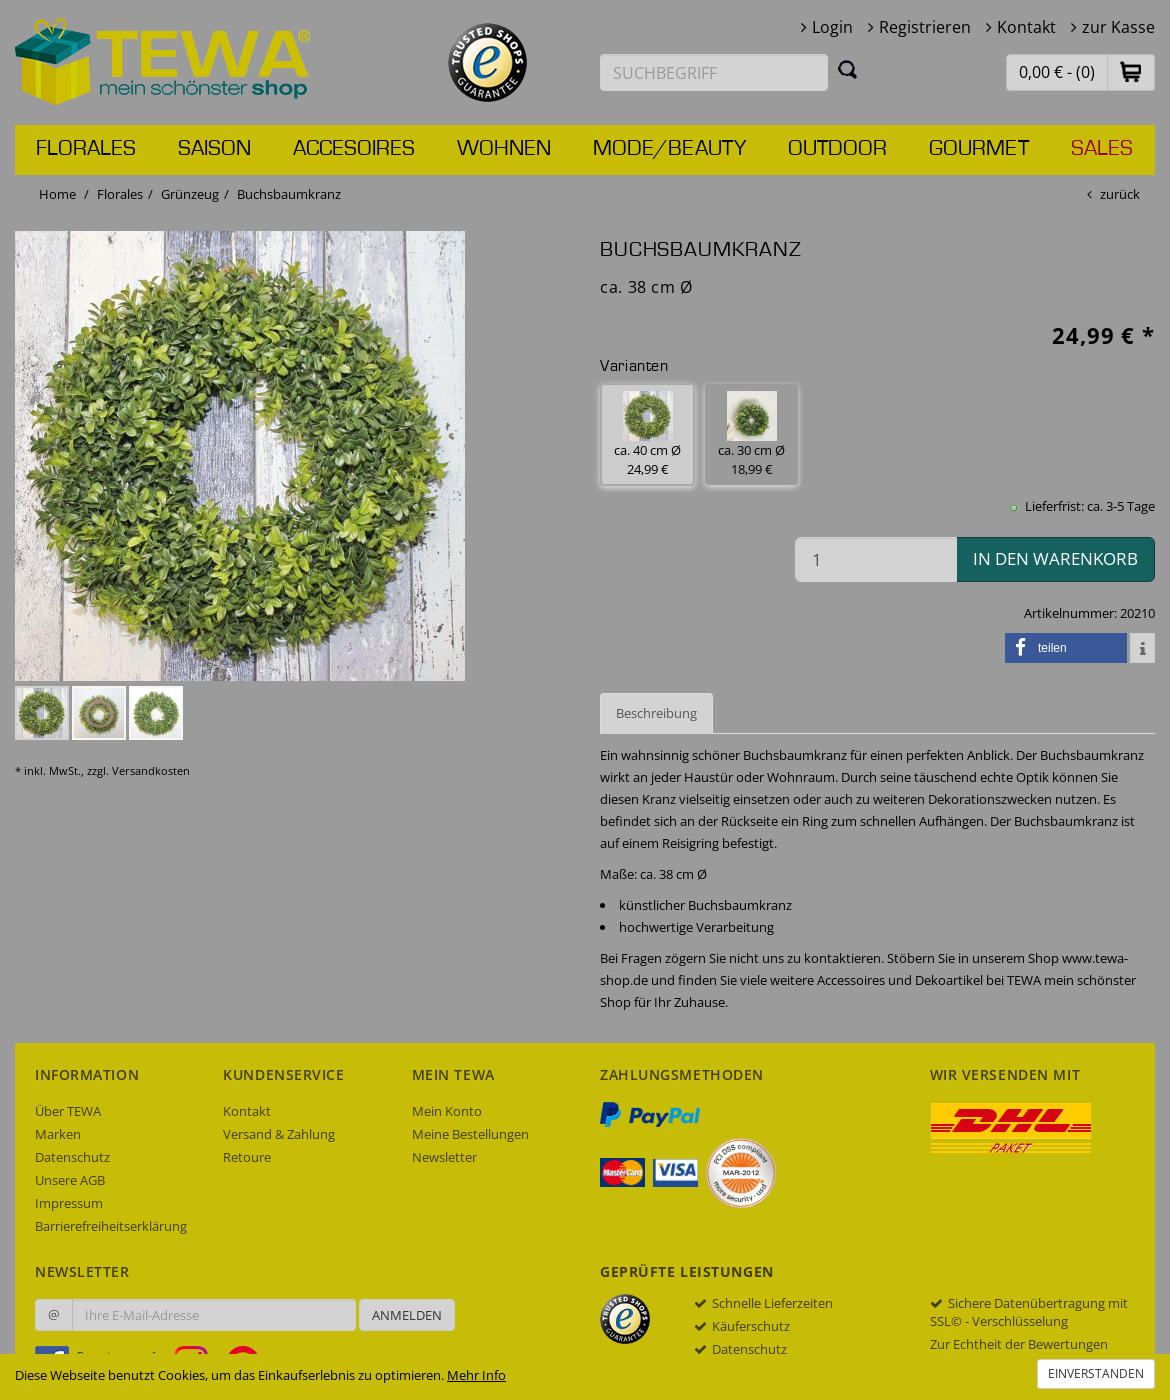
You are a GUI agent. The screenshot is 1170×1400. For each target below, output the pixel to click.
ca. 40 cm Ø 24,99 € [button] (647, 434)
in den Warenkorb (1055, 558)
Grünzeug (190, 194)
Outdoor (837, 149)
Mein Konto (447, 1111)
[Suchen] (848, 69)
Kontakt (1026, 27)
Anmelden (407, 1315)
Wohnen (504, 149)
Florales (86, 149)
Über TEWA (68, 1111)
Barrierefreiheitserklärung (111, 1226)
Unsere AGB (70, 1180)
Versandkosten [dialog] (151, 770)
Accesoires (354, 149)
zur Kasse (1118, 27)
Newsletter (444, 1157)
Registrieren (925, 27)
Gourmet (979, 149)
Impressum (69, 1203)
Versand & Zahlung (279, 1134)
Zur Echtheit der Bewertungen (1019, 1344)
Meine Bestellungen (470, 1134)
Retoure (247, 1157)
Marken (58, 1134)
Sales (1102, 149)
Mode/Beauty (669, 149)
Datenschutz (72, 1157)
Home (57, 194)
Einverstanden (1096, 1373)
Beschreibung (656, 713)
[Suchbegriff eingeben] (714, 72)
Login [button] (832, 27)
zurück (1120, 194)
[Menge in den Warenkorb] (876, 559)
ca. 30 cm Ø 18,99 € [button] (751, 434)
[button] (1131, 71)
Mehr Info (476, 1375)
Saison (214, 149)
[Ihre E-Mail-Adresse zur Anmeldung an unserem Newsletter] (214, 1315)
